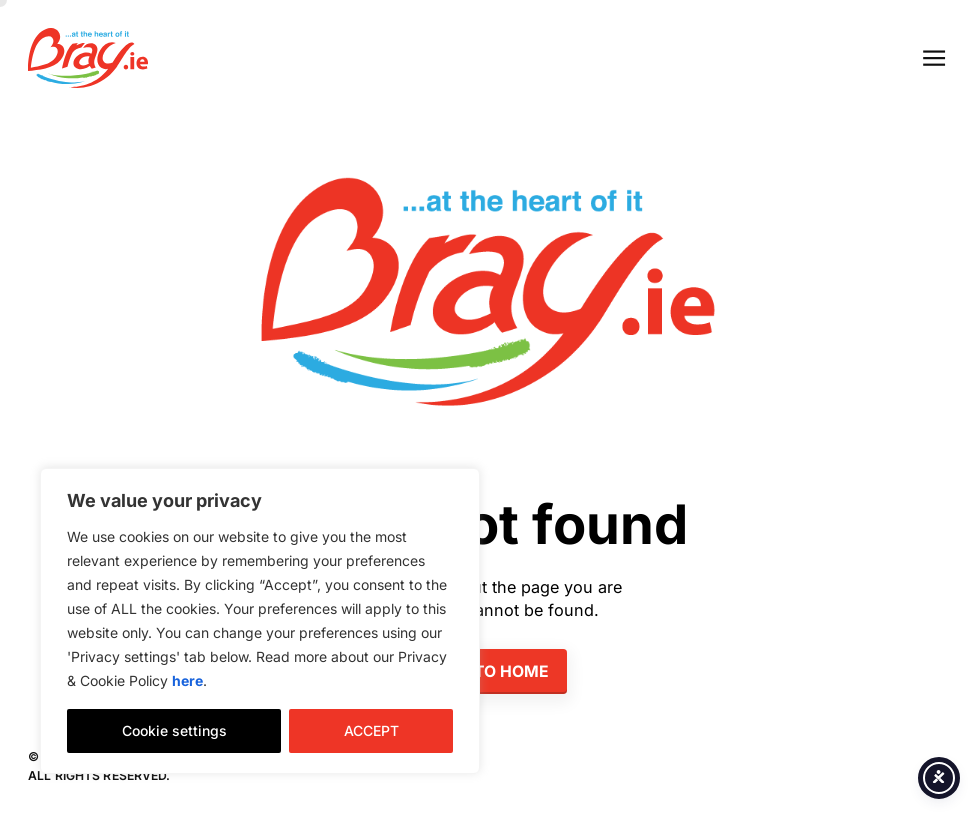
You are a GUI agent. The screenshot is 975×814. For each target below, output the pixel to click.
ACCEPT (371, 730)
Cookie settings (174, 730)
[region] (260, 621)
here (187, 680)
